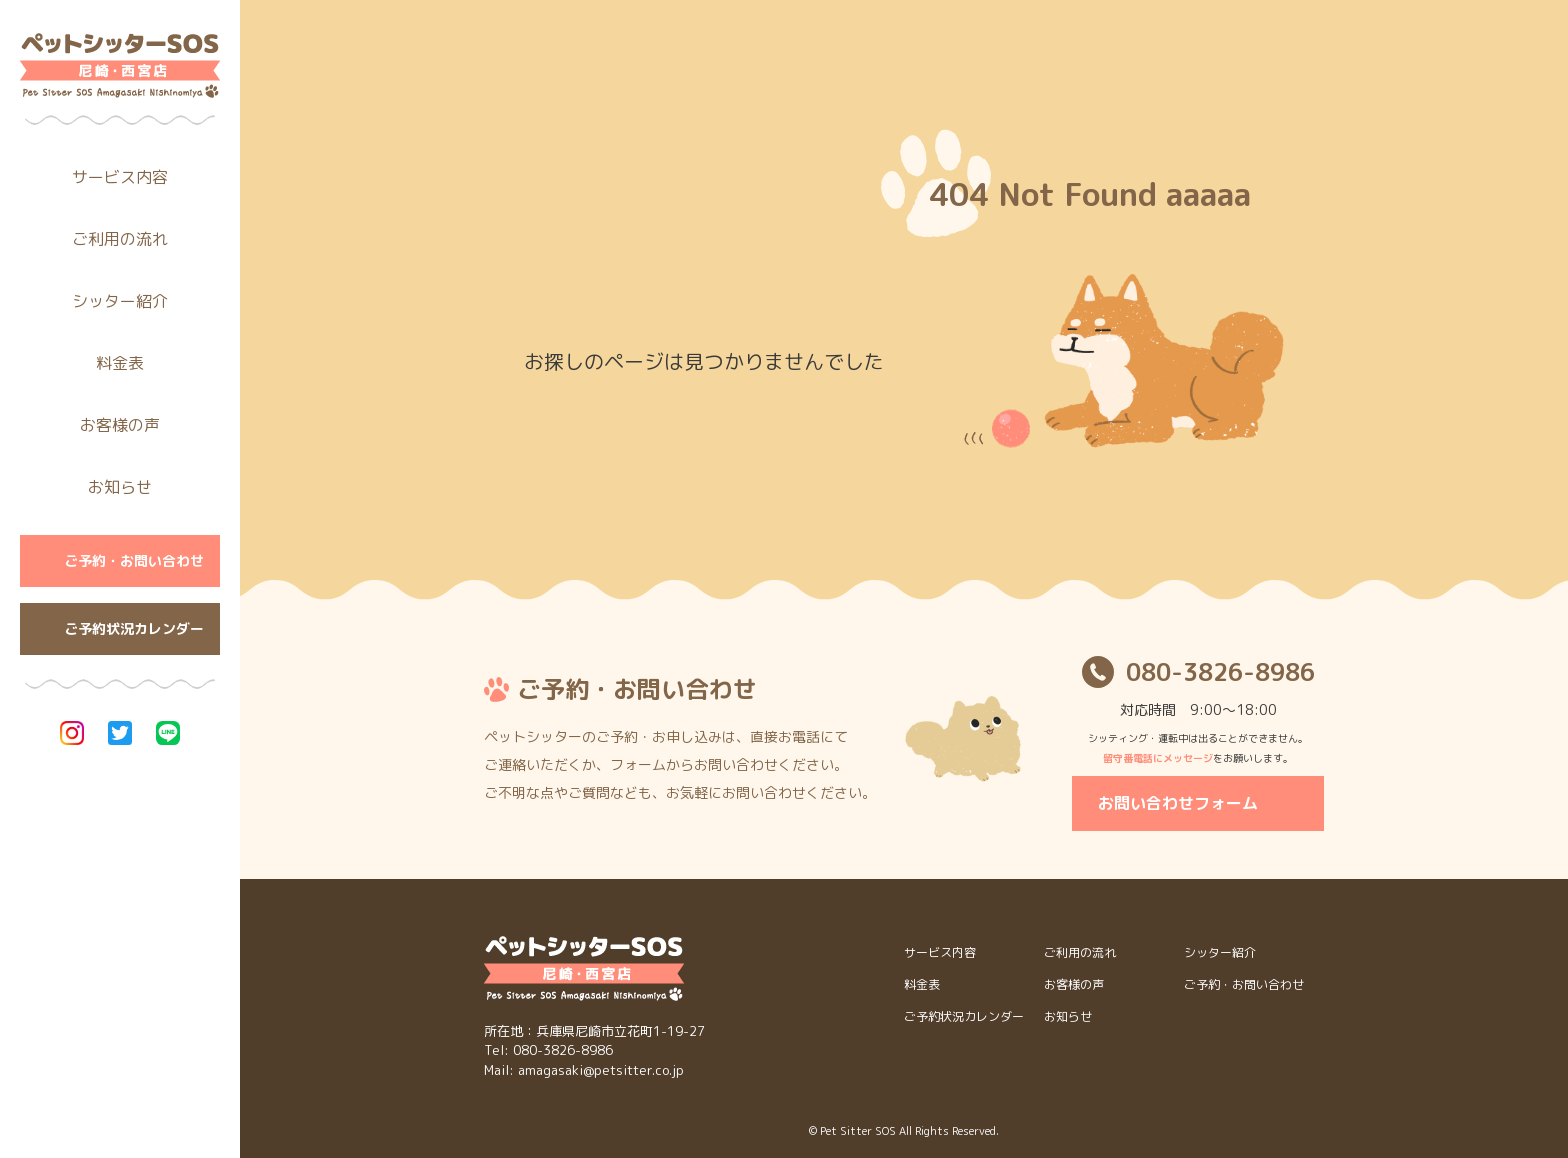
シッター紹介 (120, 301)
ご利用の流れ (120, 239)
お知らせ (120, 487)
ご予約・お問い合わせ (134, 560)
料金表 (120, 363)
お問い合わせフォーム (1178, 803)
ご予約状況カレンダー (134, 628)
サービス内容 (120, 177)
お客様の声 (120, 425)
